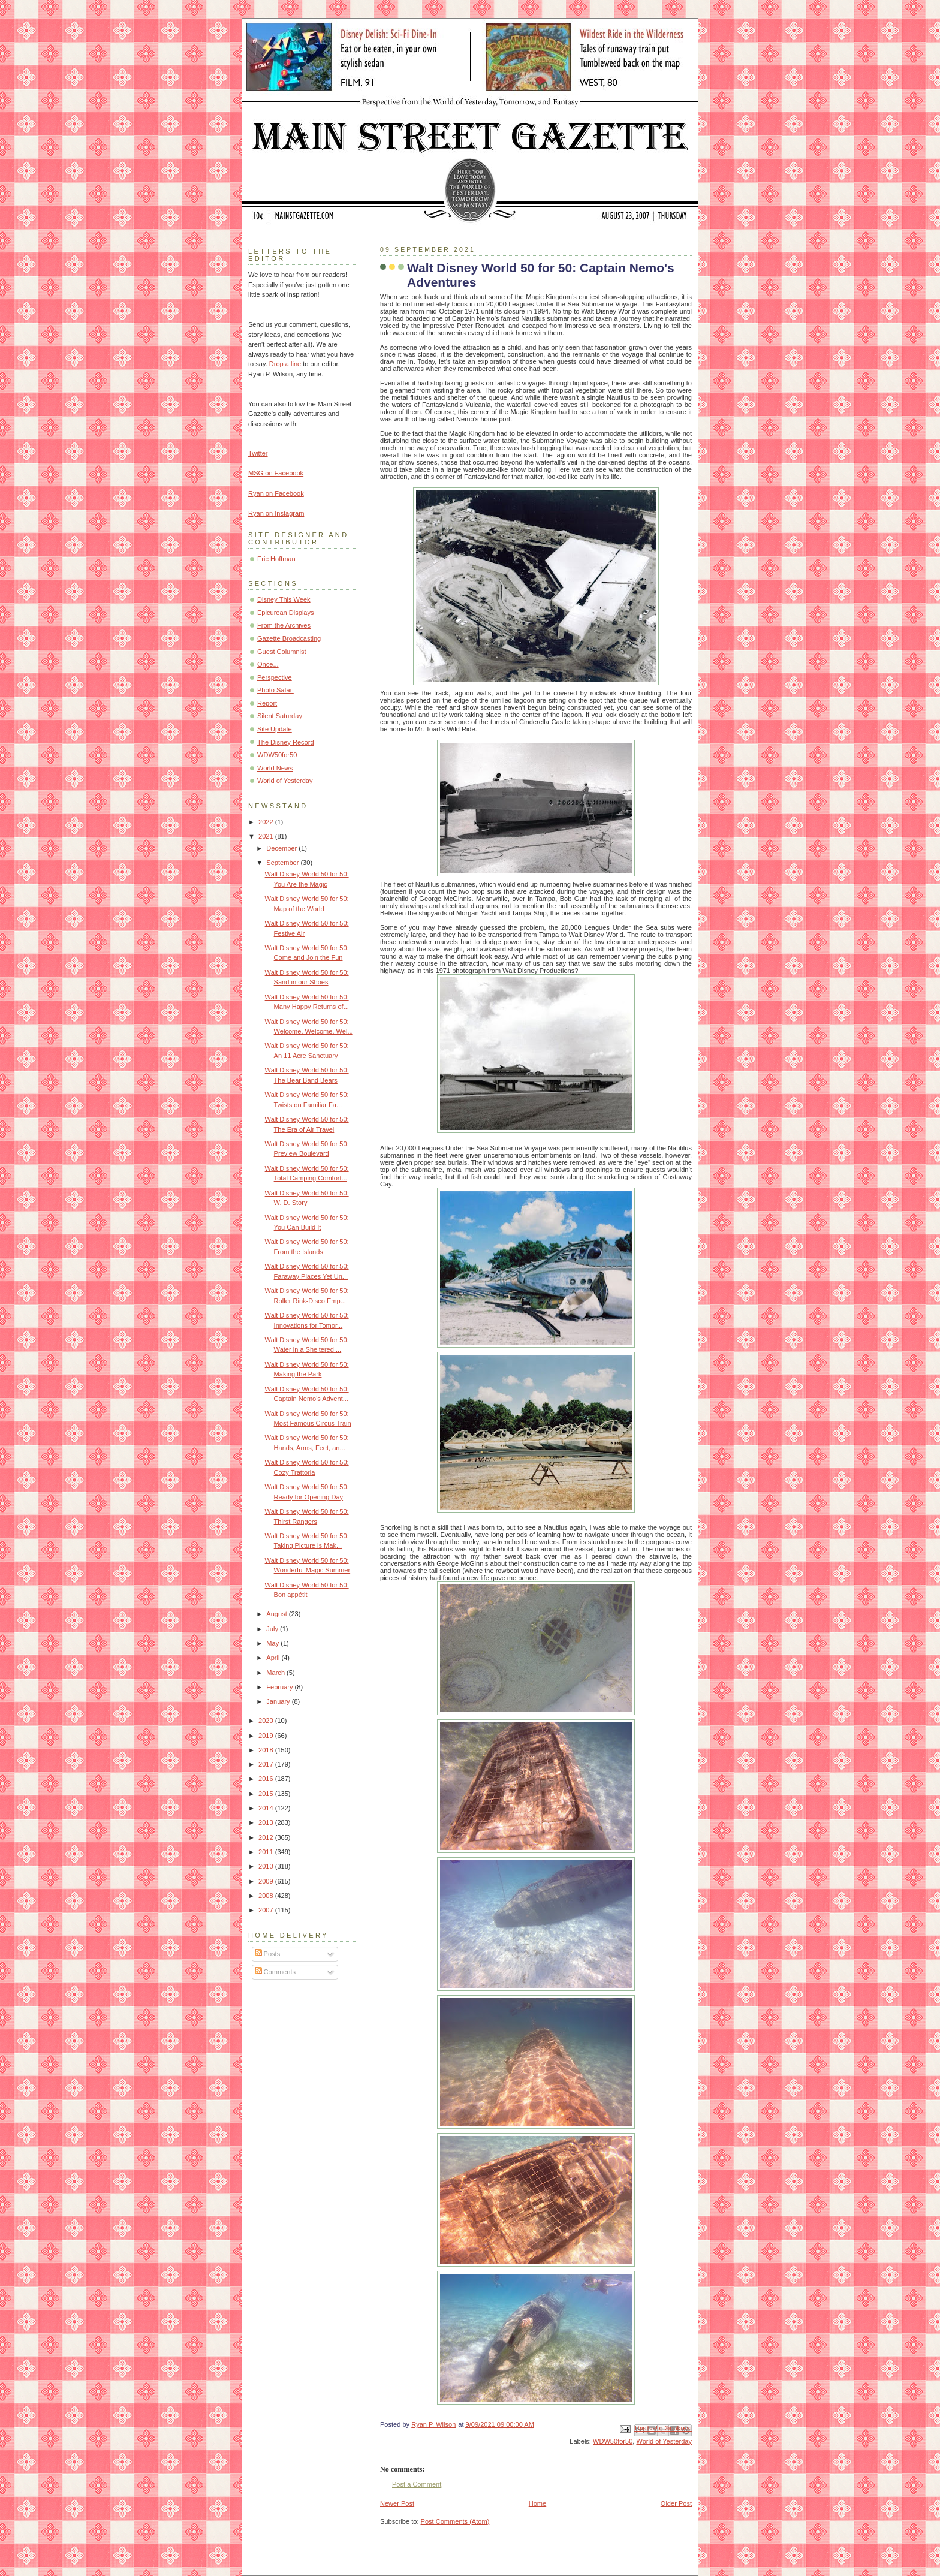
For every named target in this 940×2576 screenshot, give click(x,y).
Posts (268, 1953)
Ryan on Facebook (276, 493)
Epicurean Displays (285, 612)
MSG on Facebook (275, 473)
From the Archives (284, 625)
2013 (266, 1822)
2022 (266, 821)
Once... (268, 664)
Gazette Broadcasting (289, 638)
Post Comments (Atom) (455, 2521)
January (278, 1701)
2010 (266, 1866)
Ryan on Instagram (276, 513)
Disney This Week (284, 599)
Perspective (274, 677)
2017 (266, 1764)
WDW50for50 (612, 2441)
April (273, 1657)
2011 (266, 1851)
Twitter (258, 453)
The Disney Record (285, 742)
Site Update (274, 729)
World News (275, 768)
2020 (266, 1720)
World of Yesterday (664, 2441)
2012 (266, 1837)
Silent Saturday (279, 715)
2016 (266, 1778)
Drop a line (285, 363)
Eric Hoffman (276, 558)
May (273, 1643)
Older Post (676, 2503)
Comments (275, 1971)
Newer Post (397, 2503)
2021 (266, 836)
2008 (266, 1895)
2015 (266, 1793)
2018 (266, 1750)
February (280, 1687)
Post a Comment (416, 2484)
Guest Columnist (281, 651)
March (276, 1672)
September (283, 862)
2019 (266, 1735)
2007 (266, 1910)
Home (537, 2503)
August (277, 1613)
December (282, 848)
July (273, 1628)
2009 (266, 1881)
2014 (266, 1808)
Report (267, 703)
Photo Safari (275, 690)
